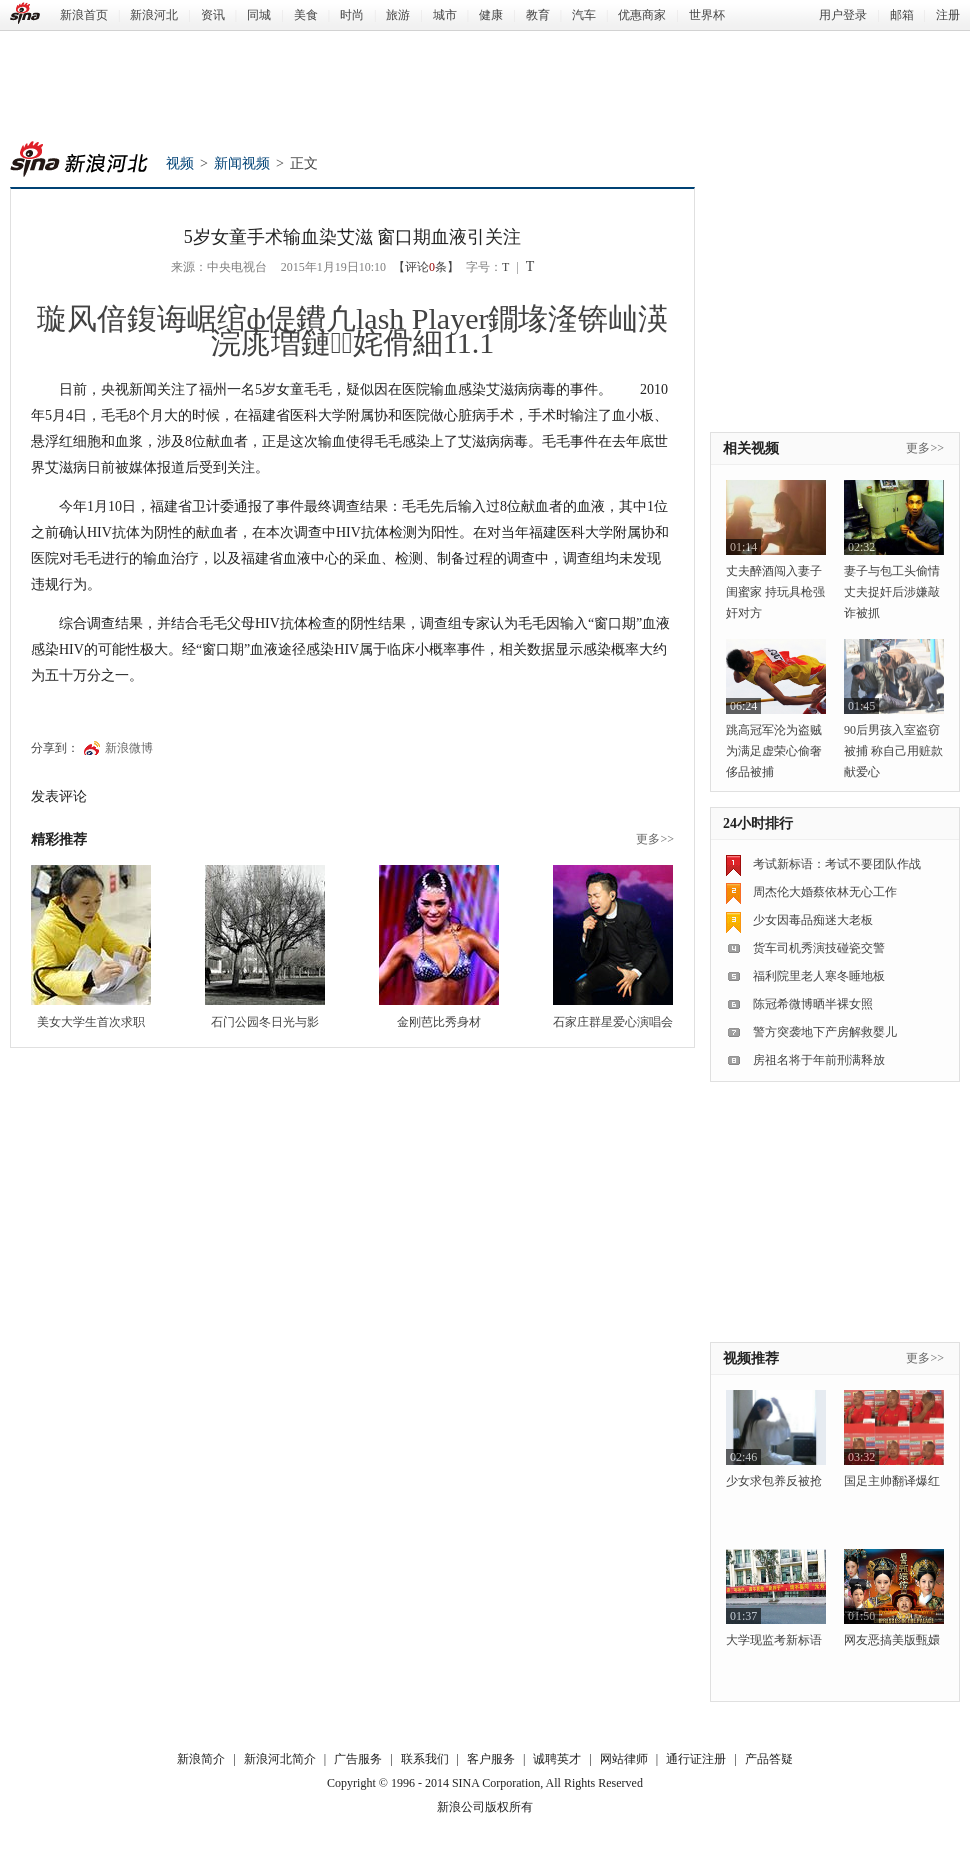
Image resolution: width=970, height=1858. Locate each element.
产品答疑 (769, 1759)
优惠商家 (642, 15)
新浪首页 (84, 15)
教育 (538, 15)
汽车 (584, 15)
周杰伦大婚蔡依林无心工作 (825, 892)
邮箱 (902, 15)
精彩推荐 (59, 839)
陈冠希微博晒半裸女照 (813, 1004)
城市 (445, 15)
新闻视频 (242, 163)
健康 (491, 15)
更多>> (655, 839)
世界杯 (707, 15)
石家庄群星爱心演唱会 (613, 1022)
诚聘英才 (557, 1759)
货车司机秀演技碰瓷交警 (819, 948)
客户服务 (491, 1759)
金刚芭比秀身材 (439, 1022)
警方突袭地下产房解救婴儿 (825, 1032)
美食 (306, 15)
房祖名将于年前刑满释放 (819, 1060)
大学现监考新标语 (774, 1640)
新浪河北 (154, 15)
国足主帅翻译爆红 (892, 1481)
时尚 (352, 15)
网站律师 (624, 1759)
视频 (180, 163)
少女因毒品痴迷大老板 (813, 920)
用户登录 (843, 15)
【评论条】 (426, 267)
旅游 (398, 15)
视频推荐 (751, 1358)
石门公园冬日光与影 (265, 1022)
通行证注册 (696, 1759)
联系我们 (425, 1759)
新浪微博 (129, 748)
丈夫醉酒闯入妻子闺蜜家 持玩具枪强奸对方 (775, 592)
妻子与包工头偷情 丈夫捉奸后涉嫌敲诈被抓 (892, 592)
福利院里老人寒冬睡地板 (819, 976)
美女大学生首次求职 (91, 1022)
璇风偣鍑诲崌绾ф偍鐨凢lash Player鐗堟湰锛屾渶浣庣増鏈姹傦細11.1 (353, 330)
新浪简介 (201, 1759)
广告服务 (358, 1759)
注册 (948, 15)
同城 (259, 15)
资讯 (213, 15)
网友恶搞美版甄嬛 (892, 1640)
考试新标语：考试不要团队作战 (837, 864)
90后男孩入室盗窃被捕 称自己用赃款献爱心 (893, 751)
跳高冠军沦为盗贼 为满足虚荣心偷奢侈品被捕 (774, 751)
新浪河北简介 (280, 1759)
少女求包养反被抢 (774, 1481)
